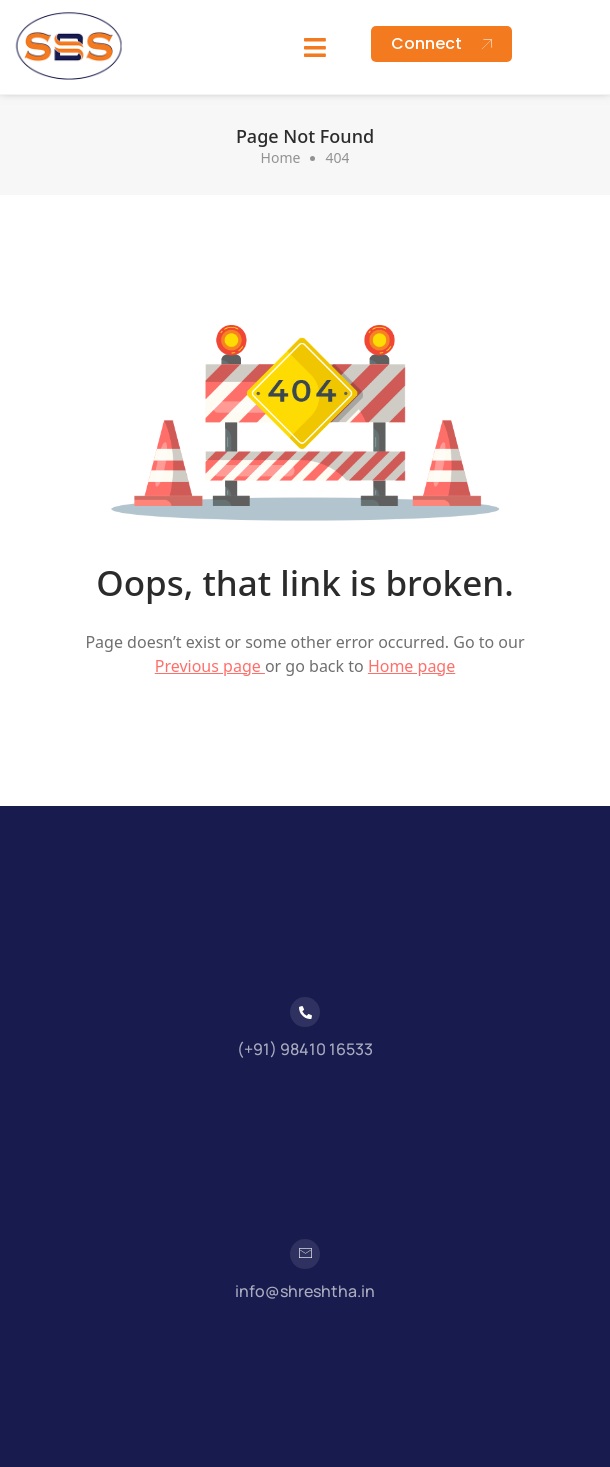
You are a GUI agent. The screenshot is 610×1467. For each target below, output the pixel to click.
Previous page (210, 666)
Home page (411, 666)
